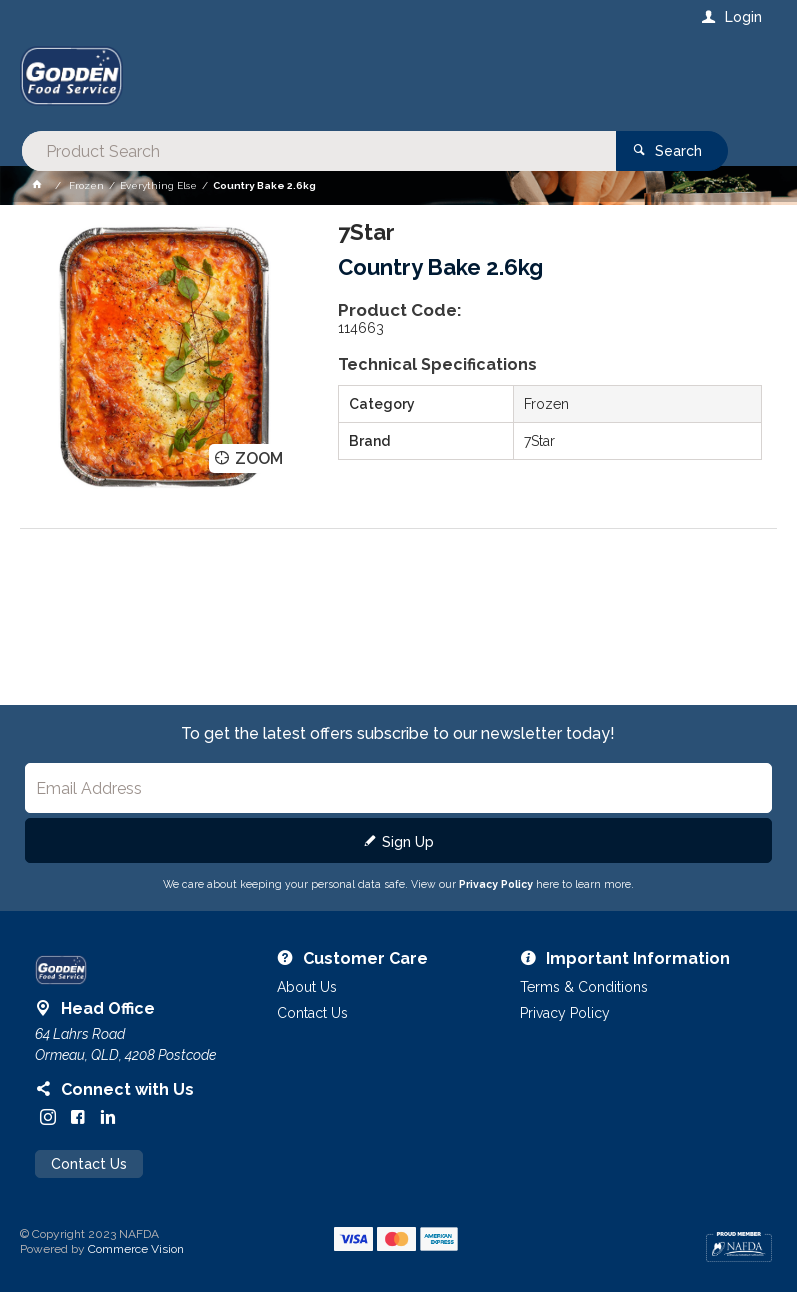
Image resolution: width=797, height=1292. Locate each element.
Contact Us (89, 1164)
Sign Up (408, 842)
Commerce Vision (136, 1249)
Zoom (259, 457)
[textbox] (317, 80)
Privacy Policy (496, 884)
